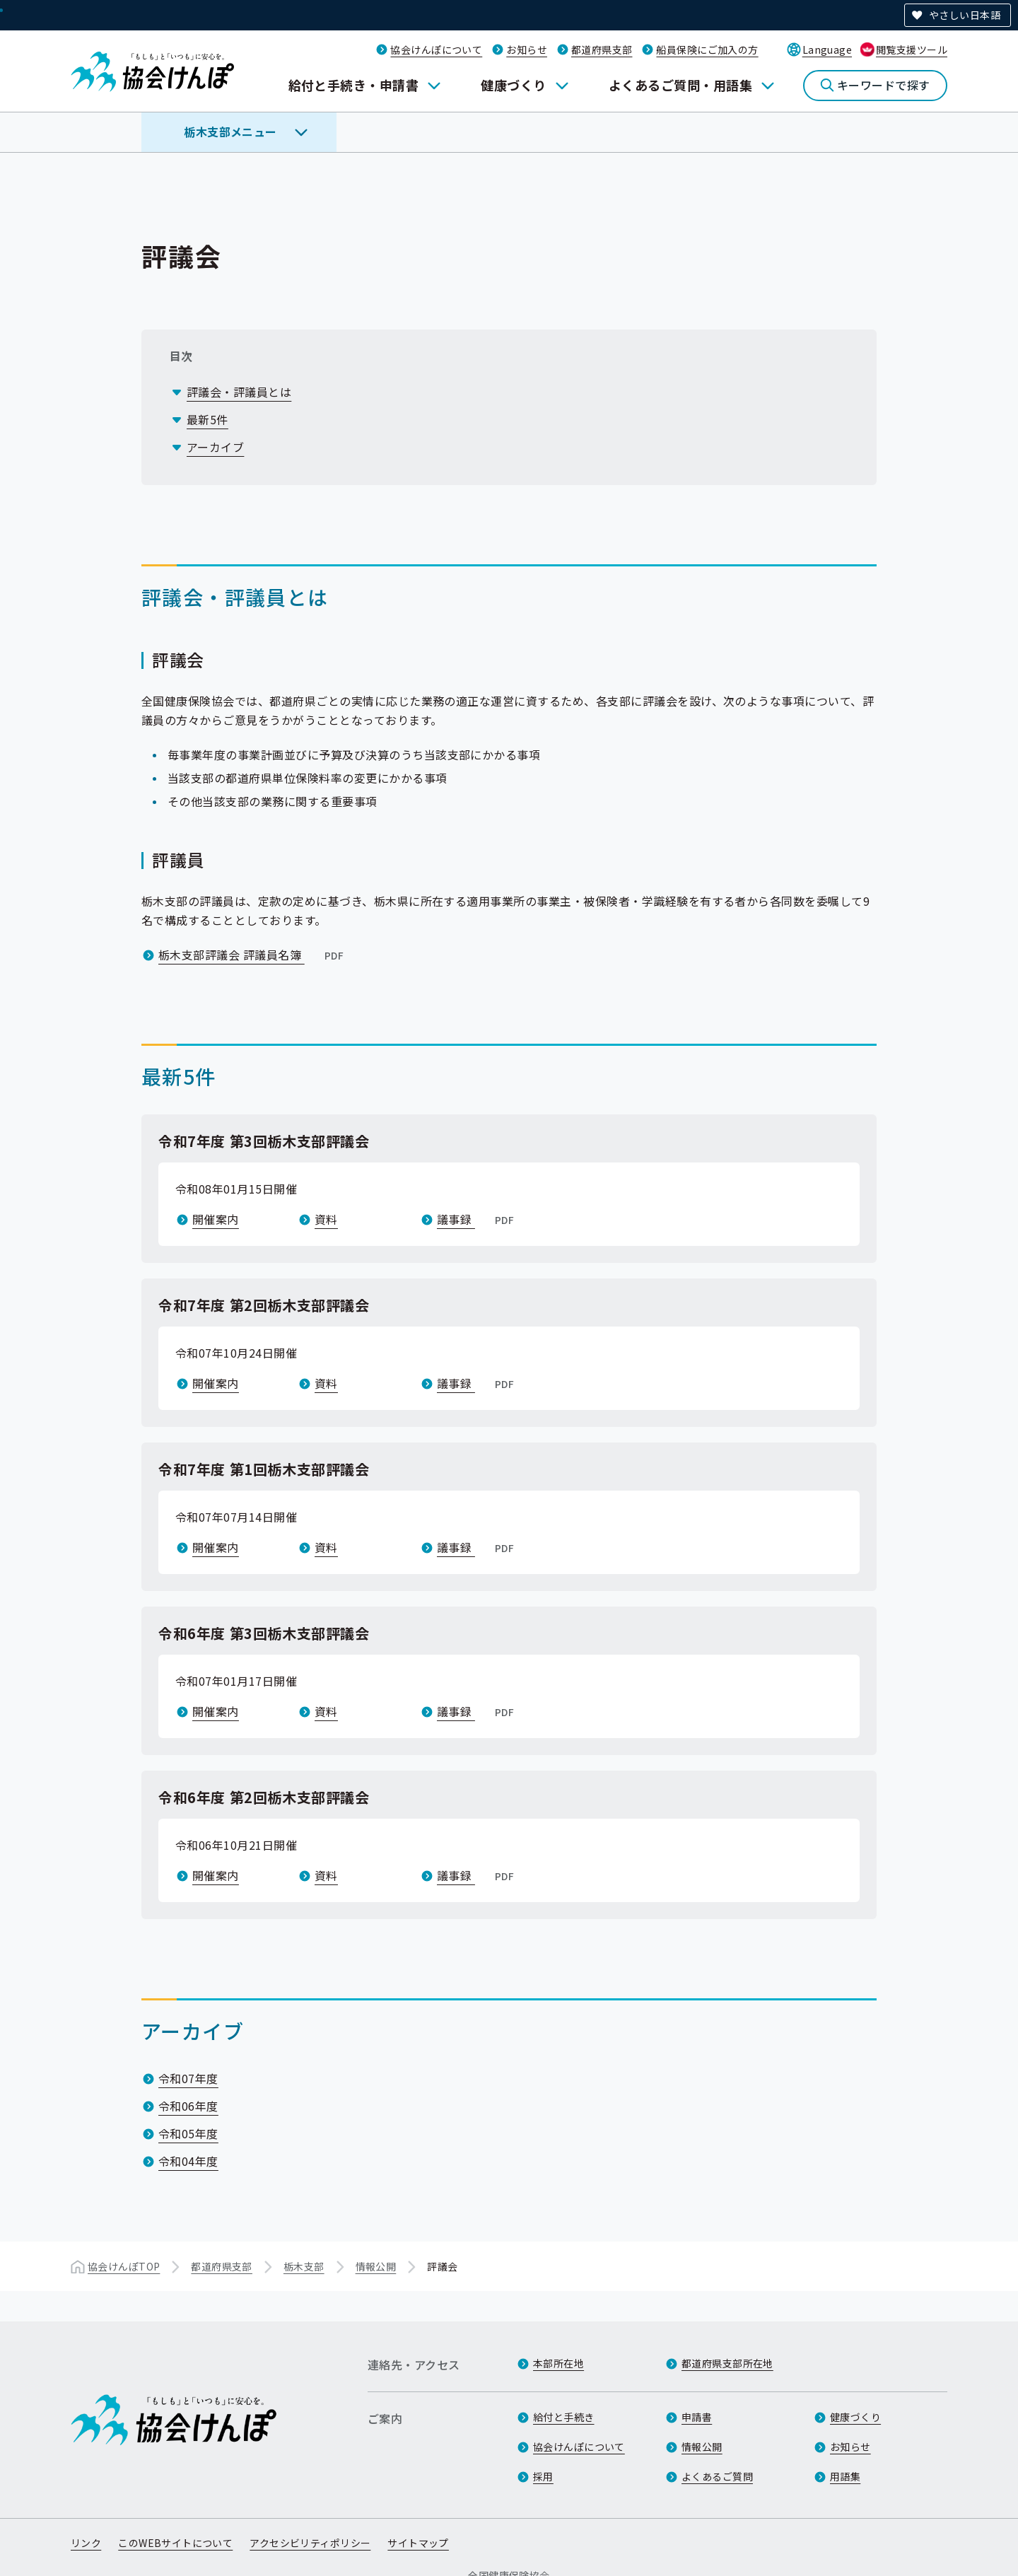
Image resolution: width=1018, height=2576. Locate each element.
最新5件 (207, 419)
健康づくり (513, 85)
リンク (86, 2543)
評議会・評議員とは (239, 391)
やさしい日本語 (964, 15)
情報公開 (376, 2266)
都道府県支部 (602, 49)
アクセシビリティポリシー (310, 2543)
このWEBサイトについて (175, 2543)
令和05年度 (188, 2133)
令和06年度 (188, 2105)
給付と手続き (564, 2417)
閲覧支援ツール (911, 49)
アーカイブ (215, 446)
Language (827, 49)
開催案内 (215, 1219)
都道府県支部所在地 (727, 2363)
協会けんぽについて (436, 49)
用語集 (845, 2476)
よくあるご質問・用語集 (680, 85)
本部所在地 (558, 2363)
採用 (543, 2476)
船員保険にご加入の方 (707, 49)
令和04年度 (188, 2160)
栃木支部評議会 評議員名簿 (252, 954)
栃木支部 (303, 2266)
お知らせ (526, 49)
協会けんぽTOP (124, 2266)
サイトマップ (418, 2543)
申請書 (696, 2417)
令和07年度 (188, 2078)
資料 (326, 1219)
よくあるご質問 (717, 2476)
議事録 (477, 1219)
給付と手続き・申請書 (353, 85)
